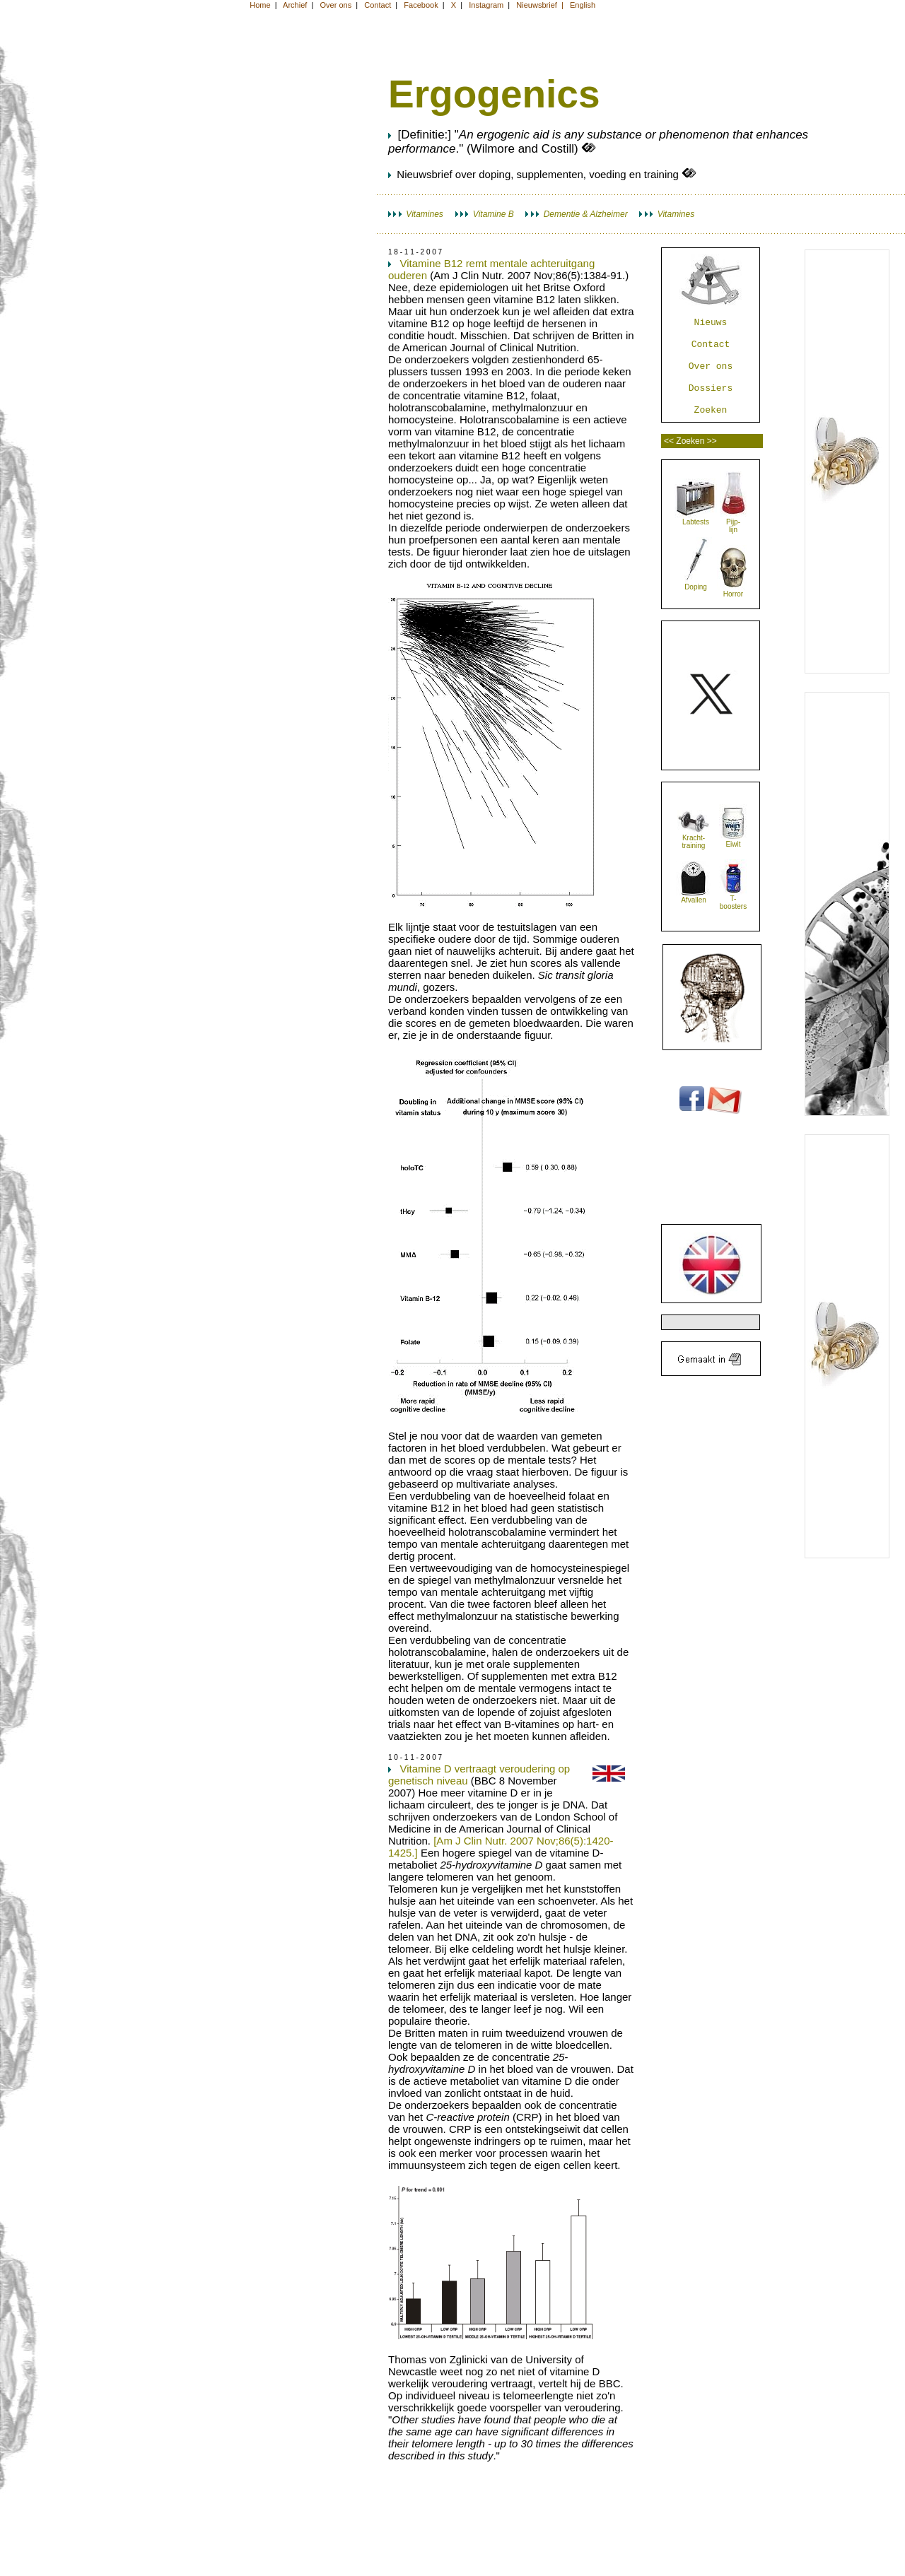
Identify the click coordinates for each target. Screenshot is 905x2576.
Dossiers (710, 388)
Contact (710, 344)
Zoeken (711, 410)
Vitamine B (484, 214)
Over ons (710, 366)
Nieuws (711, 322)
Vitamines (415, 214)
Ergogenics (494, 94)
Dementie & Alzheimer (576, 214)
